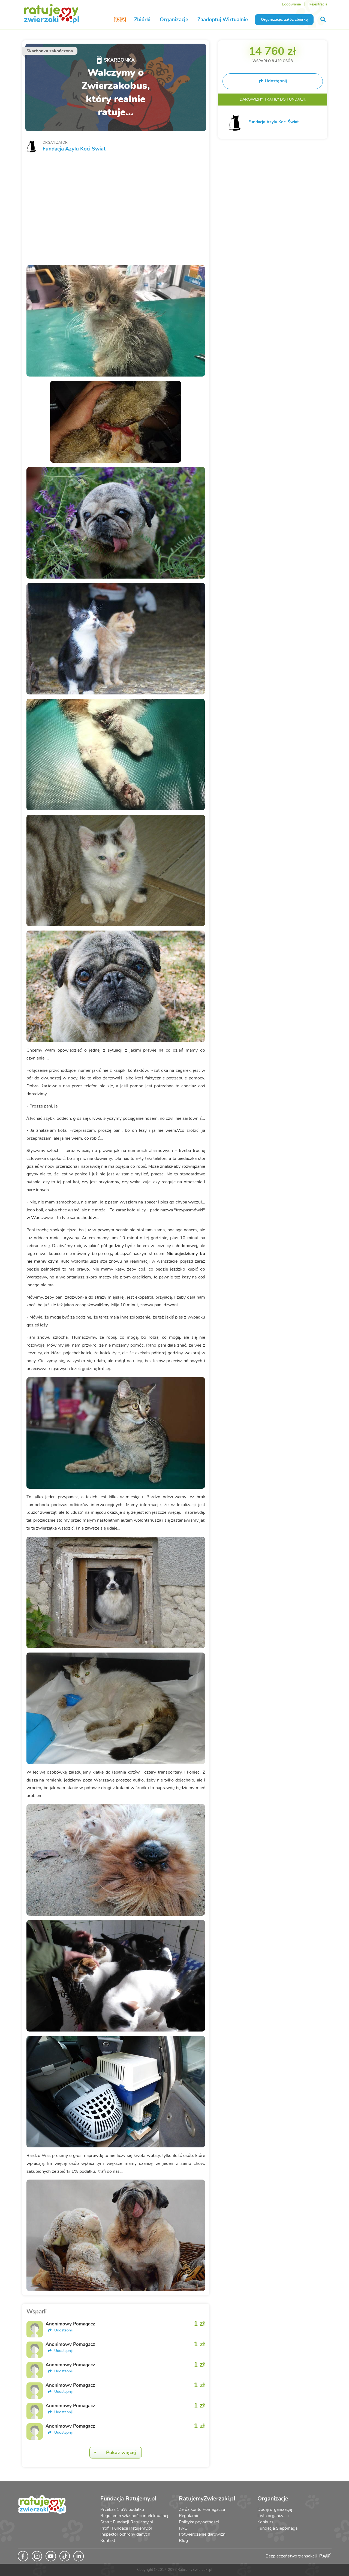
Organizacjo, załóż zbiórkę (284, 19)
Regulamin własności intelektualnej (134, 2516)
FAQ (183, 2528)
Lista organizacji (273, 2516)
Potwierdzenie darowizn (202, 2534)
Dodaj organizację (274, 2509)
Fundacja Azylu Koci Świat (74, 148)
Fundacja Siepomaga (277, 2528)
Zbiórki (142, 19)
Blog (183, 2541)
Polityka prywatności (199, 2522)
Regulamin (189, 2516)
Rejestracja (318, 4)
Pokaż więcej (113, 2452)
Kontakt (107, 2541)
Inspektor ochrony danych (125, 2534)
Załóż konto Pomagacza (202, 2509)
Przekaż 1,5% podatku (122, 2509)
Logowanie (291, 4)
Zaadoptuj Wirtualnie (222, 19)
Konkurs (265, 2522)
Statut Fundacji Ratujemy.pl (126, 2522)
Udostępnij (60, 2330)
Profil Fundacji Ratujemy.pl (126, 2528)
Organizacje (174, 19)
